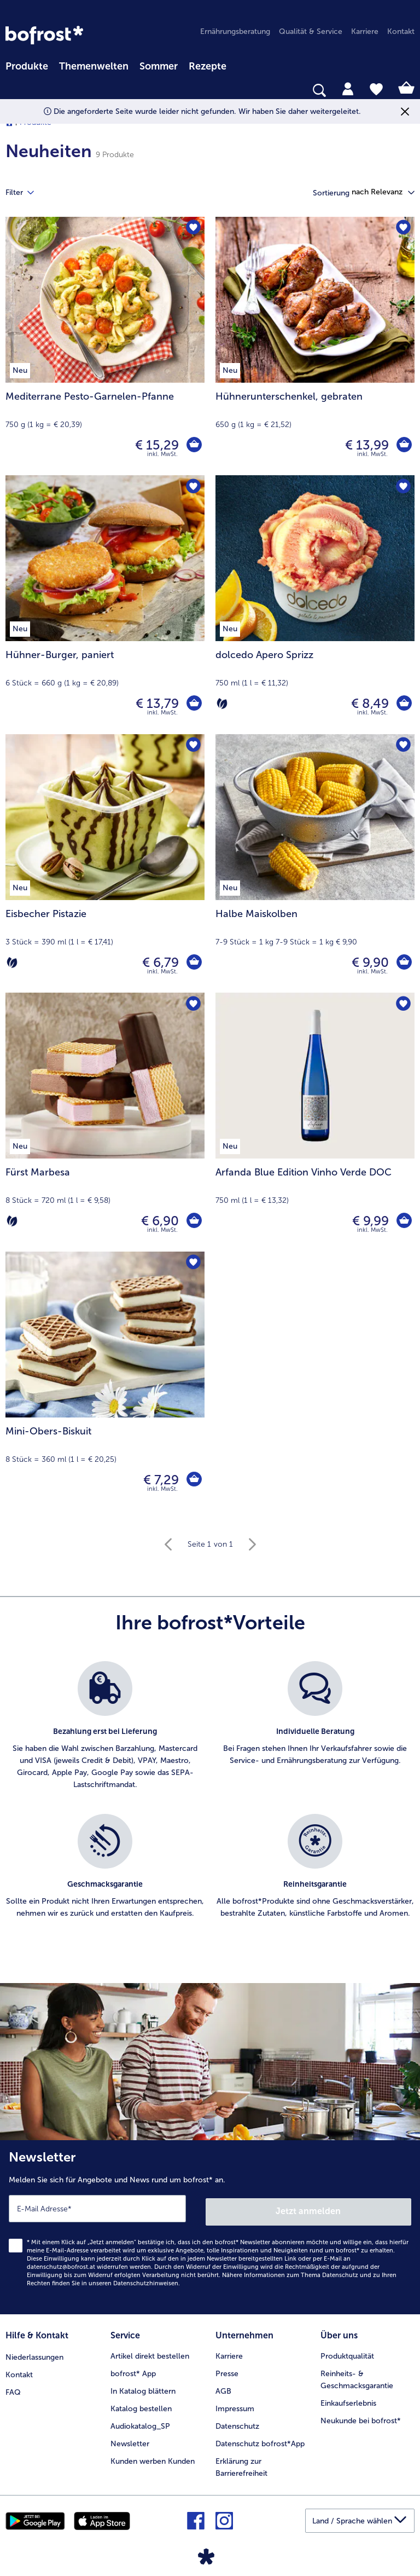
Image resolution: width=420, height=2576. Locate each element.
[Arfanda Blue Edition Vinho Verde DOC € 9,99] (315, 1122)
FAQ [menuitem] (13, 2386)
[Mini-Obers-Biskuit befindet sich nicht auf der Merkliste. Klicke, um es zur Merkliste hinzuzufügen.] (193, 1263)
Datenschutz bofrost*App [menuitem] (260, 2439)
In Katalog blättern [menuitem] (143, 2386)
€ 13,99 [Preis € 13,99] (366, 445)
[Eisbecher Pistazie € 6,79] (105, 863)
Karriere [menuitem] (364, 31)
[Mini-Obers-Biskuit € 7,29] (105, 1381)
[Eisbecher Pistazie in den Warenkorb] (193, 962)
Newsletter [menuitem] (129, 2439)
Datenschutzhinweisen (145, 2280)
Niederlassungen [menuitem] (34, 2351)
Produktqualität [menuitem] (347, 2351)
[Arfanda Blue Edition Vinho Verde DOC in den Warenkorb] (403, 1221)
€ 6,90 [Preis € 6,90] (159, 1221)
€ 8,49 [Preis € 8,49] (369, 703)
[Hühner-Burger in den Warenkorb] (193, 703)
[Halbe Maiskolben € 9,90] (315, 863)
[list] (210, 1802)
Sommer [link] (158, 66)
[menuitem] (26, 64)
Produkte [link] (26, 66)
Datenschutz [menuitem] (237, 2422)
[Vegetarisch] (222, 703)
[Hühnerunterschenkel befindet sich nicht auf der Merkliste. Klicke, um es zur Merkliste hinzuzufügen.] (403, 228)
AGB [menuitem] (223, 2386)
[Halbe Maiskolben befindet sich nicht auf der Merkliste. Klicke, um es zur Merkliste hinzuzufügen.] (403, 746)
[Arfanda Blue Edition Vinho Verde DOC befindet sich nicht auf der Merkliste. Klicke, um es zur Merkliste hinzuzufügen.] (403, 1004)
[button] (383, 192)
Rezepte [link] (207, 66)
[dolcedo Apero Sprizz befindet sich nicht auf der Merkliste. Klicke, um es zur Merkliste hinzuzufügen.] (403, 487)
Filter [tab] (26, 193)
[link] (44, 35)
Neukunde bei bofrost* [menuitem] (360, 2416)
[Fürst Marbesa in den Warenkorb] (193, 1221)
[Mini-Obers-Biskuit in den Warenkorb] (193, 1480)
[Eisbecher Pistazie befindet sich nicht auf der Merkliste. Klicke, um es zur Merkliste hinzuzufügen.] (193, 746)
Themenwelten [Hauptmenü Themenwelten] (94, 66)
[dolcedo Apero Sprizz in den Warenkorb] (403, 703)
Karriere (229, 2351)
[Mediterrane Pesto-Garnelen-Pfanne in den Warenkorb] (193, 445)
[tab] (347, 88)
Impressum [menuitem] (234, 2404)
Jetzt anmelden (308, 2208)
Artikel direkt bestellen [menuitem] (149, 2351)
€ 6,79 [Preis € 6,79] (159, 962)
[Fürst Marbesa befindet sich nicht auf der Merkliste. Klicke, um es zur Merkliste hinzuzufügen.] (193, 1004)
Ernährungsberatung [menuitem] (235, 31)
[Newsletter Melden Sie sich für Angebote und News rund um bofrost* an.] (210, 2225)
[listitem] (105, 1732)
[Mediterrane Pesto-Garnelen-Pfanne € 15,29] (105, 346)
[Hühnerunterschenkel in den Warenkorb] (403, 445)
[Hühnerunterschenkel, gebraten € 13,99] (315, 346)
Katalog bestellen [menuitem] (141, 2404)
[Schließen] (405, 111)
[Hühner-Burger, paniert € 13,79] (105, 604)
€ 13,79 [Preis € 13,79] (156, 703)
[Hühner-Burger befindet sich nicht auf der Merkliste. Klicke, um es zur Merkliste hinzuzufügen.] (193, 487)
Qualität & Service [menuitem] (310, 31)
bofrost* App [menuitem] (133, 2369)
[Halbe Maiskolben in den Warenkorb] (403, 962)
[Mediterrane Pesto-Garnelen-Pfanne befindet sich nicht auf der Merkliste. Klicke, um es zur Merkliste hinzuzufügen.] (193, 228)
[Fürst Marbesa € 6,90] (105, 1122)
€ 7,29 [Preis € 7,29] (160, 1480)
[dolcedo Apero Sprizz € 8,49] (315, 604)
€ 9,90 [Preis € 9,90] (369, 962)
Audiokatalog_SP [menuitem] (140, 2422)
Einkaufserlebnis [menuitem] (348, 2399)
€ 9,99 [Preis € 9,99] (369, 1221)
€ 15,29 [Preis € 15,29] (156, 445)
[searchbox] (12, 90)
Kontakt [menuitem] (401, 31)
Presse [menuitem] (226, 2369)
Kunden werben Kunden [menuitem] (152, 2457)
